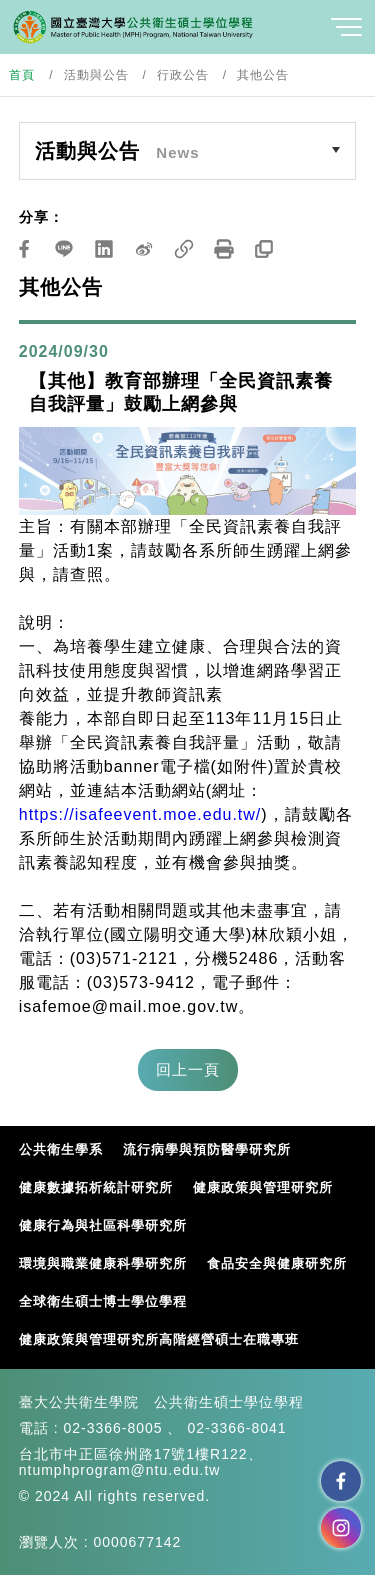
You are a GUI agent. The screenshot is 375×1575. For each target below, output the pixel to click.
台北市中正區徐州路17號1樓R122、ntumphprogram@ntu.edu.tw (141, 1462)
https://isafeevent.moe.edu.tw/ (140, 814)
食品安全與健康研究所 (277, 1263)
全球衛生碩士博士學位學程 (103, 1301)
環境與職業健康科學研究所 (103, 1263)
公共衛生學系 (61, 1149)
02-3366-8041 (236, 1428)
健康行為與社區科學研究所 (103, 1225)
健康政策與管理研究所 (263, 1187)
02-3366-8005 (112, 1428)
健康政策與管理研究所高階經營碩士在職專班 (159, 1339)
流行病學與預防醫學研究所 (207, 1149)
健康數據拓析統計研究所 (96, 1187)
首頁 (22, 75)
